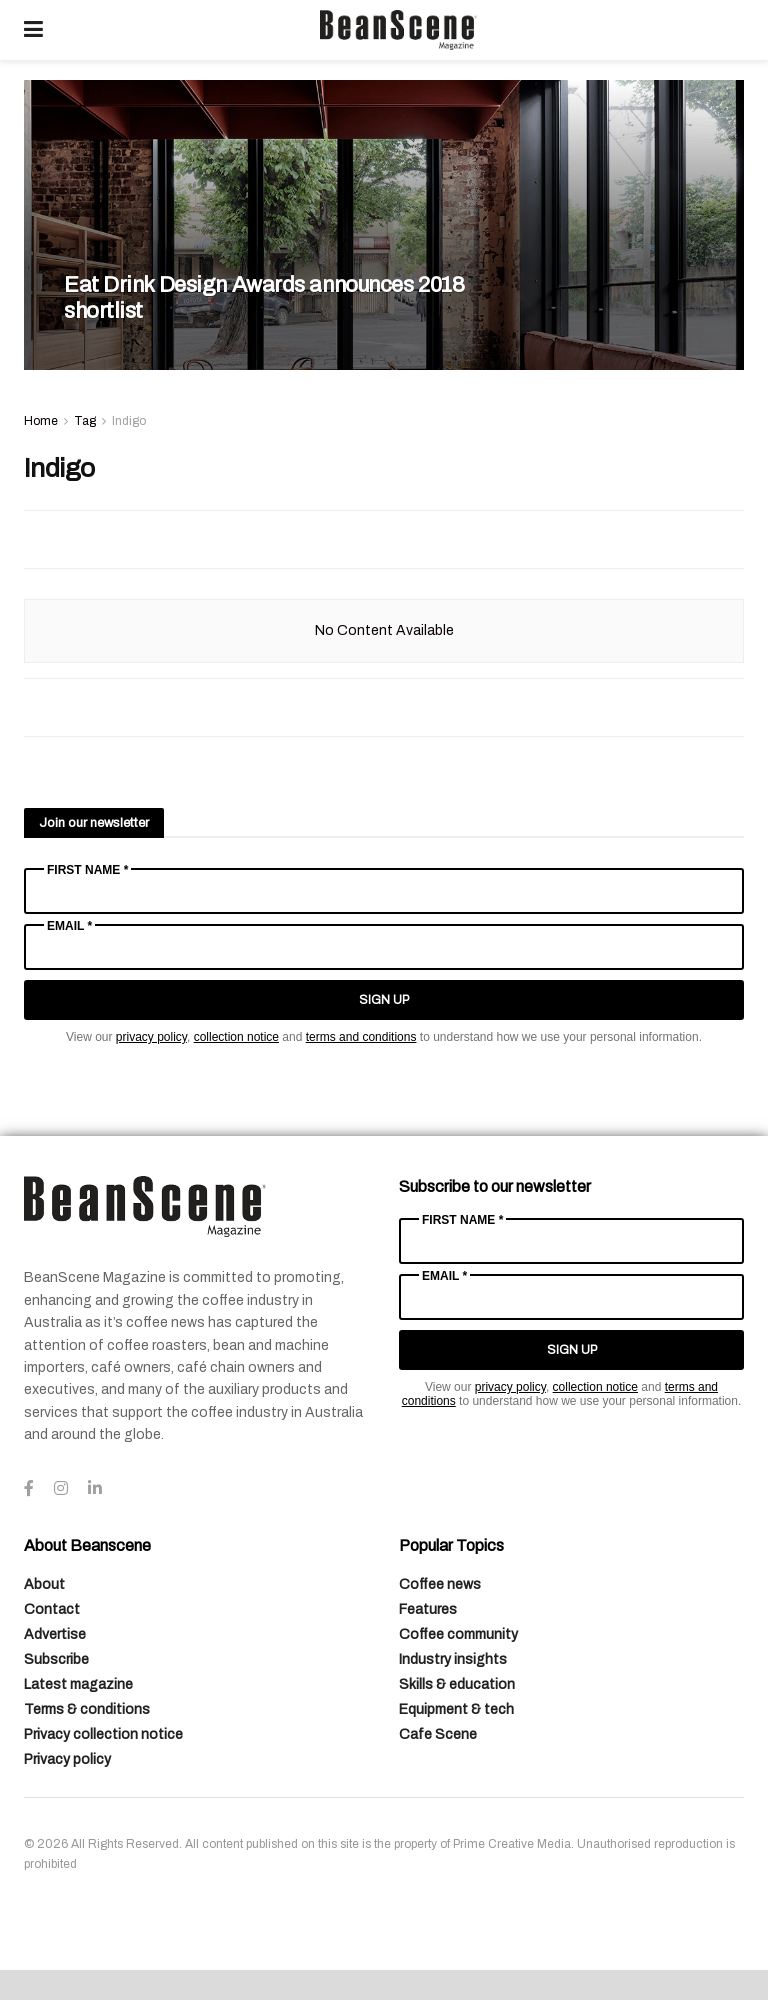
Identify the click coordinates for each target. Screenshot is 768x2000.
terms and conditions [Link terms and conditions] (361, 1037)
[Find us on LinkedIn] (95, 1489)
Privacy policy (67, 1759)
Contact (52, 1609)
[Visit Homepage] (398, 30)
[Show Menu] (33, 30)
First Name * (87, 870)
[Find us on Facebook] (29, 1489)
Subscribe (56, 1659)
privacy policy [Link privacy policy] (151, 1037)
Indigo (129, 421)
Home (41, 421)
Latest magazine (78, 1684)
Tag (85, 421)
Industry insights (453, 1659)
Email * (69, 926)
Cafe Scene (438, 1734)
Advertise (55, 1634)
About (44, 1584)
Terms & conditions (87, 1709)
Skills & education (457, 1684)
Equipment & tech (456, 1709)
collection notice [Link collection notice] (236, 1037)
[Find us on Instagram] (61, 1489)
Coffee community (458, 1634)
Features (428, 1609)
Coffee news (440, 1584)
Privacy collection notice (103, 1734)
